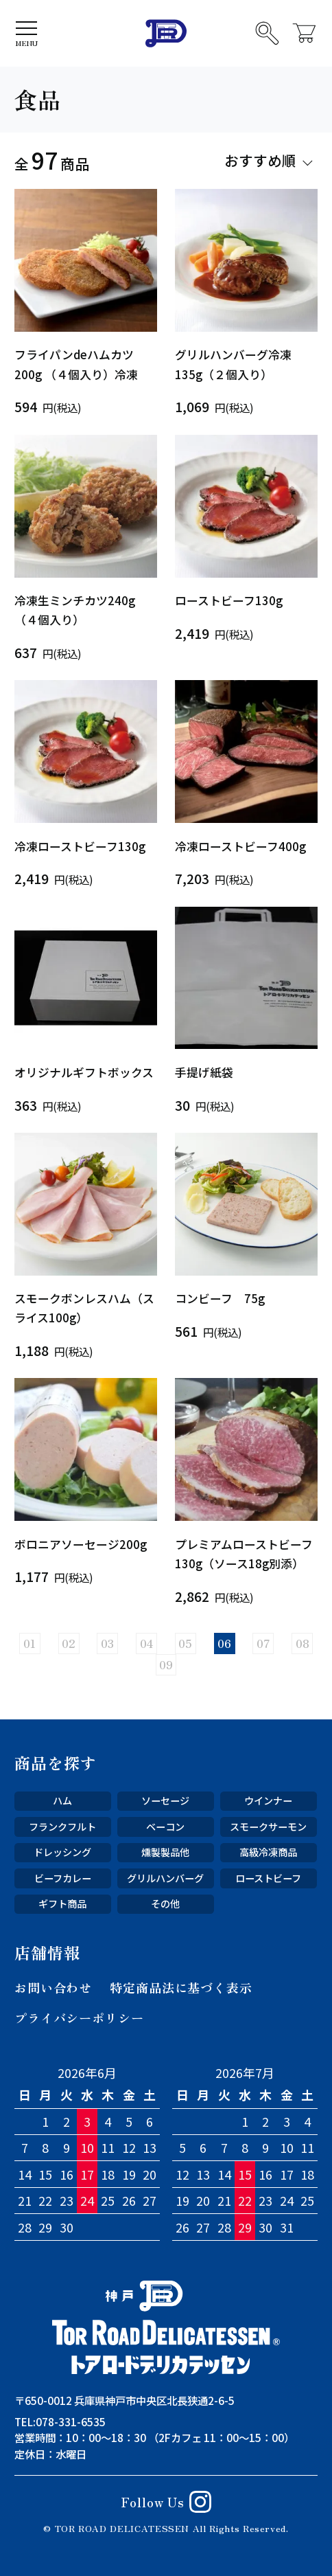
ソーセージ (165, 1800)
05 (185, 1643)
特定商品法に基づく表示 (181, 1987)
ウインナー (268, 1800)
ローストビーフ (268, 1878)
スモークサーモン (268, 1826)
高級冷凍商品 (268, 1852)
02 (68, 1643)
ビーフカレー (62, 1878)
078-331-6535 (71, 2421)
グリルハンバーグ (165, 1878)
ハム (62, 1800)
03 (107, 1643)
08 (302, 1643)
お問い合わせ (53, 1987)
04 (147, 1643)
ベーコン (165, 1826)
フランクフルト (62, 1826)
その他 (165, 1903)
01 (29, 1643)
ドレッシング (62, 1852)
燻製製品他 (165, 1852)
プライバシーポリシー (79, 2017)
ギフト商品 (62, 1903)
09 (166, 1664)
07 (263, 1643)
